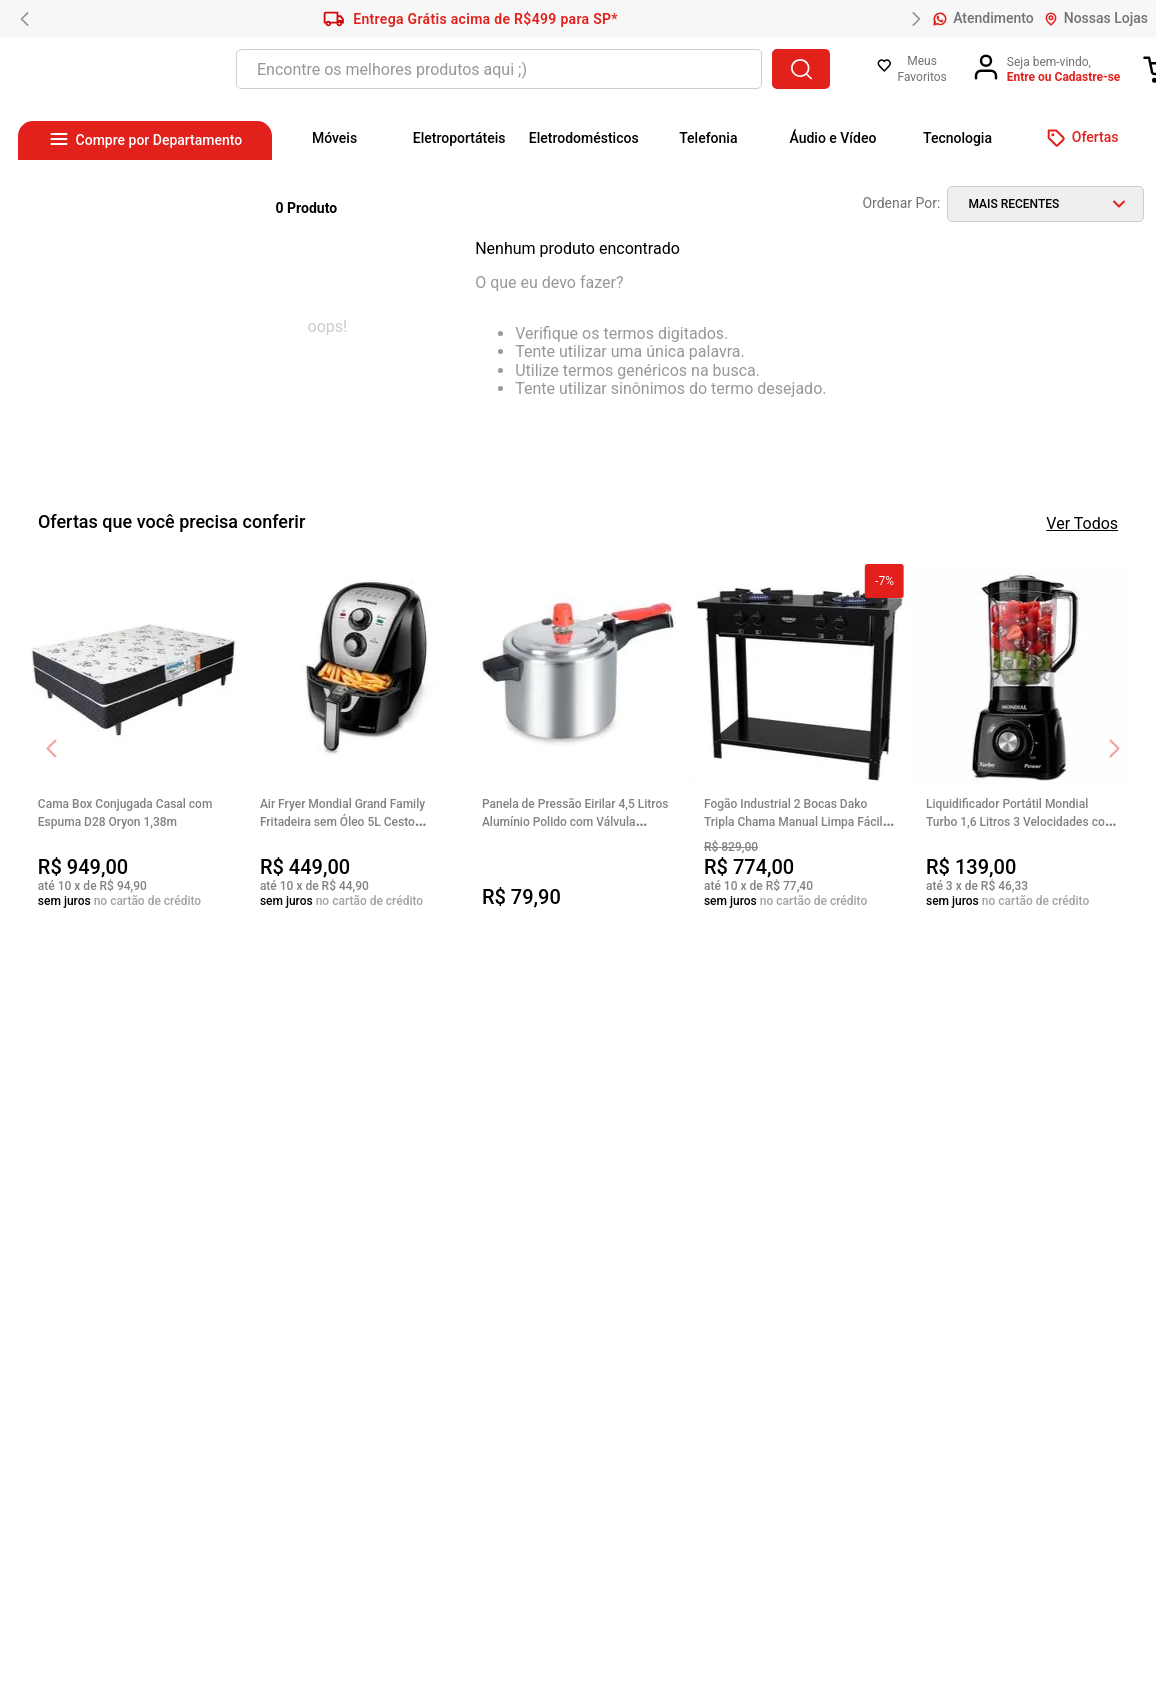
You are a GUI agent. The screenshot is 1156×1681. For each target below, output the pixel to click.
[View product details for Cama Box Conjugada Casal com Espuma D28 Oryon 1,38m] (134, 738)
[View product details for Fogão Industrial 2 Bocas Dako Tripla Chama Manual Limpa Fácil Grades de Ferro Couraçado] (800, 738)
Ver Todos (1082, 523)
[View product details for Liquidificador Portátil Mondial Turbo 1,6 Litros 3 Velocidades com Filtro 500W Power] (1022, 738)
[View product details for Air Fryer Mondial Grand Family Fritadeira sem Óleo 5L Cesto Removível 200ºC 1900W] (356, 738)
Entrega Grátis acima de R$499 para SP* (470, 19)
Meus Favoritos (921, 69)
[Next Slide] (916, 19)
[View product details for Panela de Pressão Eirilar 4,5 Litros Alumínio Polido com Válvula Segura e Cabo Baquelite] (578, 738)
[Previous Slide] (25, 19)
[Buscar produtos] (801, 69)
